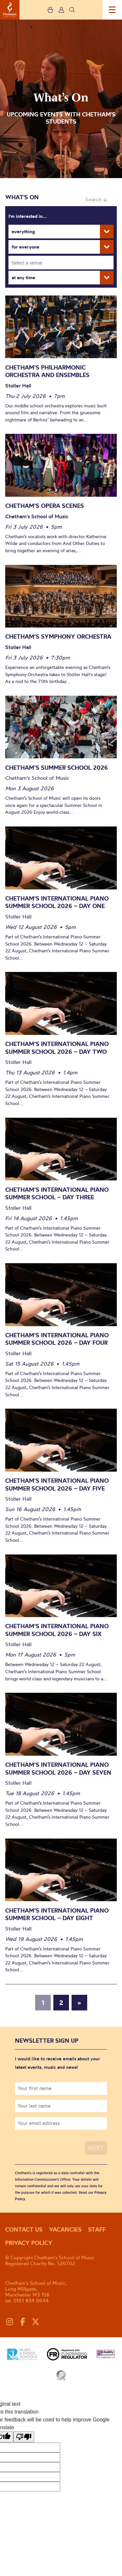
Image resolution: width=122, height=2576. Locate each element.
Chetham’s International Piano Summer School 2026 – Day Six (57, 1630)
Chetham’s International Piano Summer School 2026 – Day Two (57, 1047)
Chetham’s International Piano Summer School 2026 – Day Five (57, 1484)
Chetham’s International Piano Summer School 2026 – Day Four (57, 1339)
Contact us (24, 2229)
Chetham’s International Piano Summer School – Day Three (57, 1193)
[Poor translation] (23, 2437)
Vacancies (65, 2229)
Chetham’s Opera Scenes (44, 505)
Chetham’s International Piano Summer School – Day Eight (57, 1914)
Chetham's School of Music (10, 10)
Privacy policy (28, 2243)
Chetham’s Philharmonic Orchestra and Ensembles (48, 371)
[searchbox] (63, 262)
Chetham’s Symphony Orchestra (58, 636)
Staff (97, 2229)
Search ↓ (96, 199)
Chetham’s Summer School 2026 (56, 767)
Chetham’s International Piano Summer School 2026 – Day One (57, 902)
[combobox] (61, 262)
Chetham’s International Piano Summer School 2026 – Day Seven (58, 1768)
